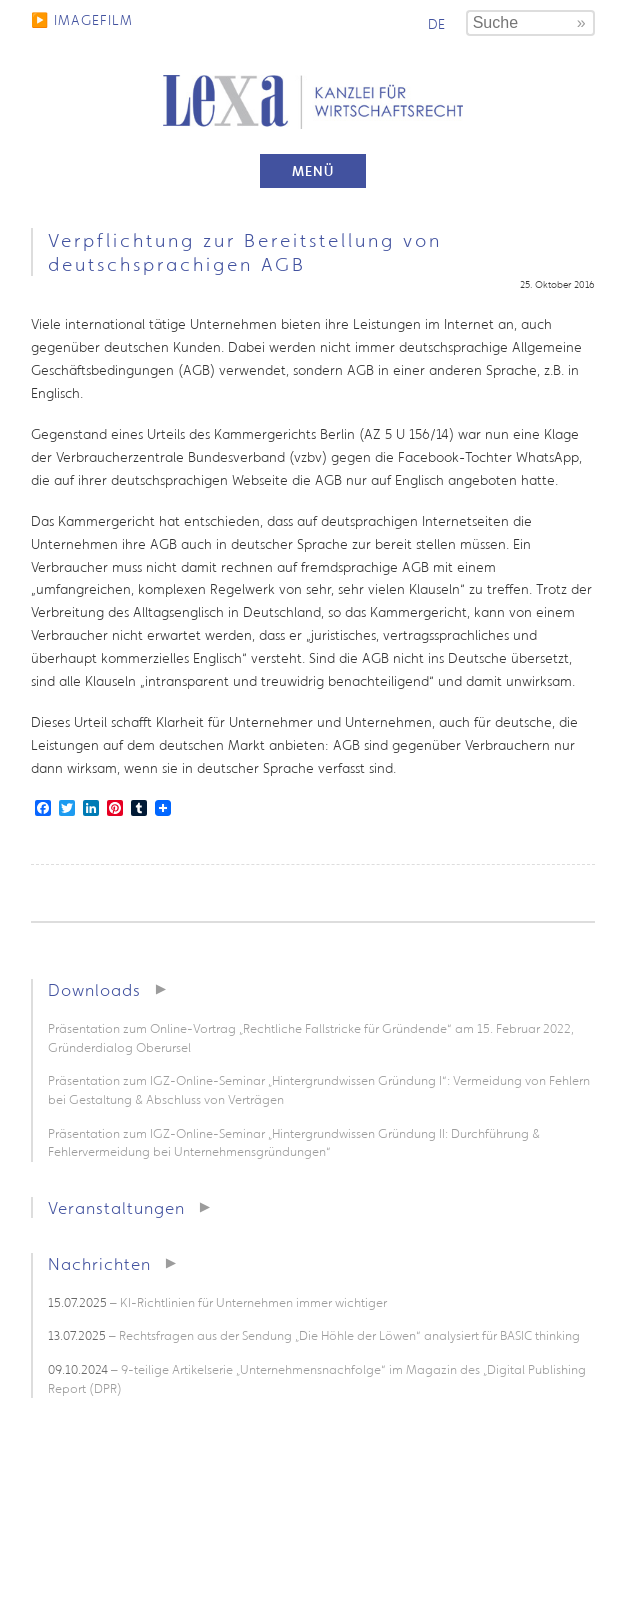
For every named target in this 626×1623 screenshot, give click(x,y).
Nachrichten (99, 1263)
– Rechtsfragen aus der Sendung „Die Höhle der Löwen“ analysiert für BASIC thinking (314, 1335)
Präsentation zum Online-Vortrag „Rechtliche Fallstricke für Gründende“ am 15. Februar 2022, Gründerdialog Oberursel (311, 1038)
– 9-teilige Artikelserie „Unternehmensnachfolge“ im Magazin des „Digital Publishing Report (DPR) (317, 1379)
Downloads (94, 989)
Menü (313, 171)
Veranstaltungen (116, 1207)
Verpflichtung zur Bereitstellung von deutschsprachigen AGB (245, 252)
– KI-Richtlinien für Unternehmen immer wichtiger (217, 1302)
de (436, 24)
